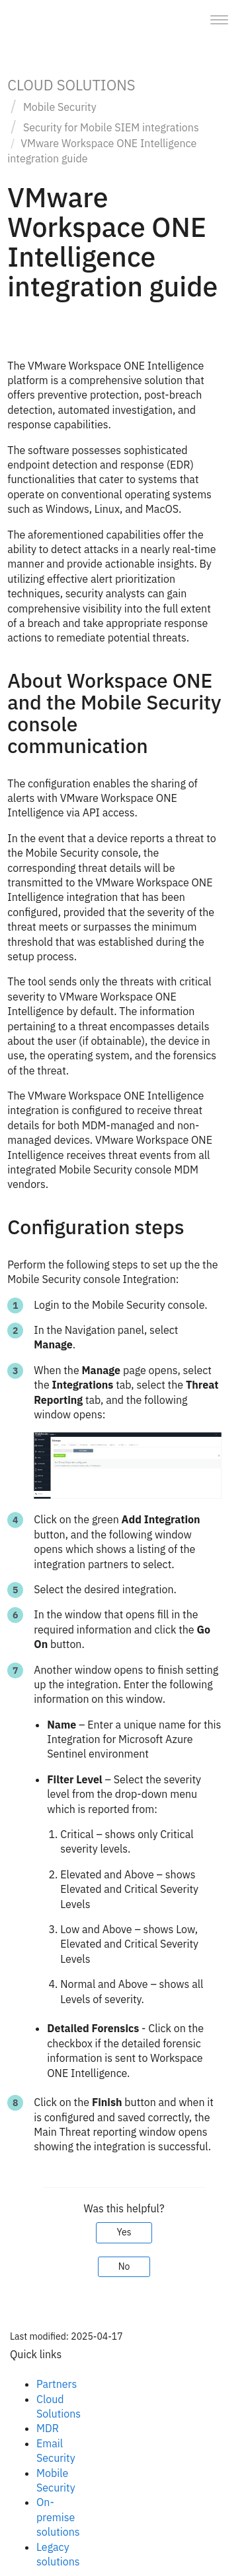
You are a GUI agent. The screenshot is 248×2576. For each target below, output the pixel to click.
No (124, 2266)
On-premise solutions (58, 2516)
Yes (123, 2232)
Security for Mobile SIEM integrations (111, 127)
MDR (47, 2428)
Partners (56, 2384)
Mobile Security (60, 107)
